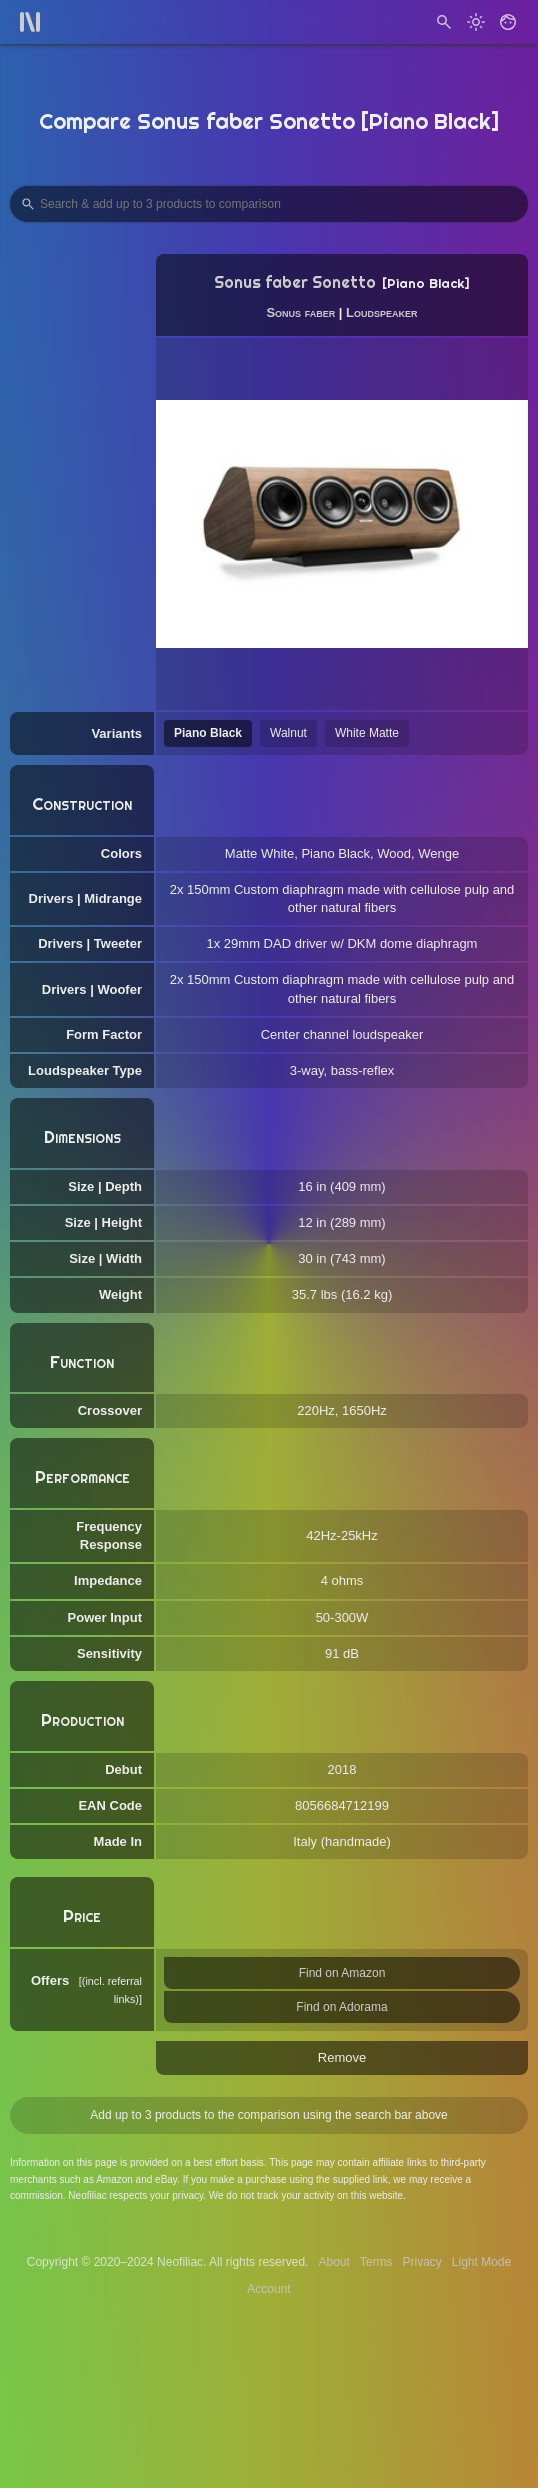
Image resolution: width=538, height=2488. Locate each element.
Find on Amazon (342, 1973)
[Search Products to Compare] (269, 204)
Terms (376, 2262)
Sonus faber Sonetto (295, 282)
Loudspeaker (381, 312)
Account (268, 2289)
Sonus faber (300, 312)
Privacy (421, 2262)
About (333, 2262)
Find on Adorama (341, 2007)
